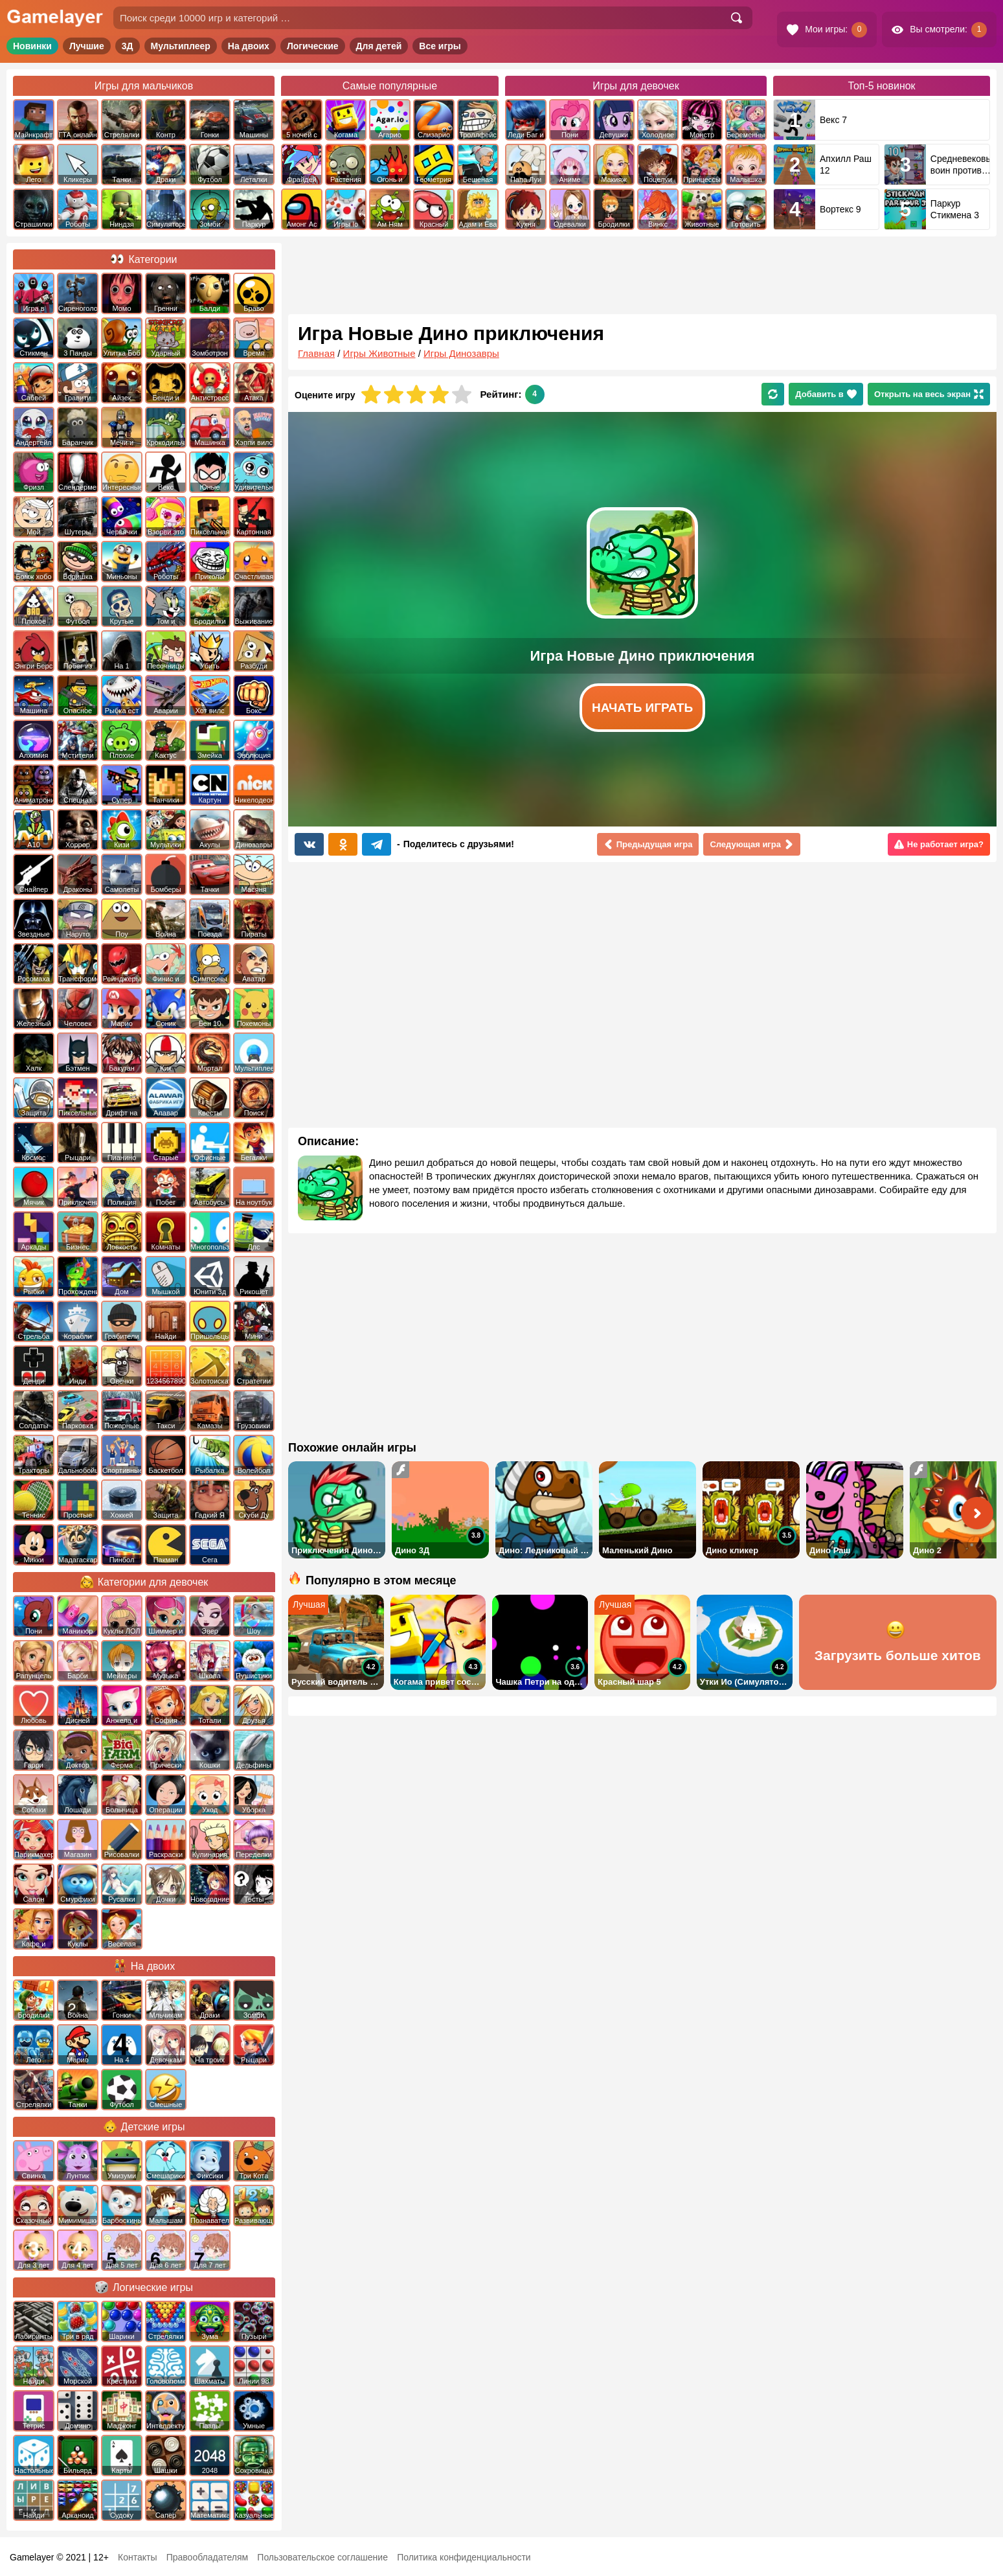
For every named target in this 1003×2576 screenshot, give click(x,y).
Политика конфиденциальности (464, 2557)
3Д (127, 46)
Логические (313, 46)
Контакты (137, 2557)
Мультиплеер (180, 46)
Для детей (379, 46)
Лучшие (86, 46)
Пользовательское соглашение (322, 2557)
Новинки (32, 46)
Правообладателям (207, 2557)
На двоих (248, 46)
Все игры (440, 46)
